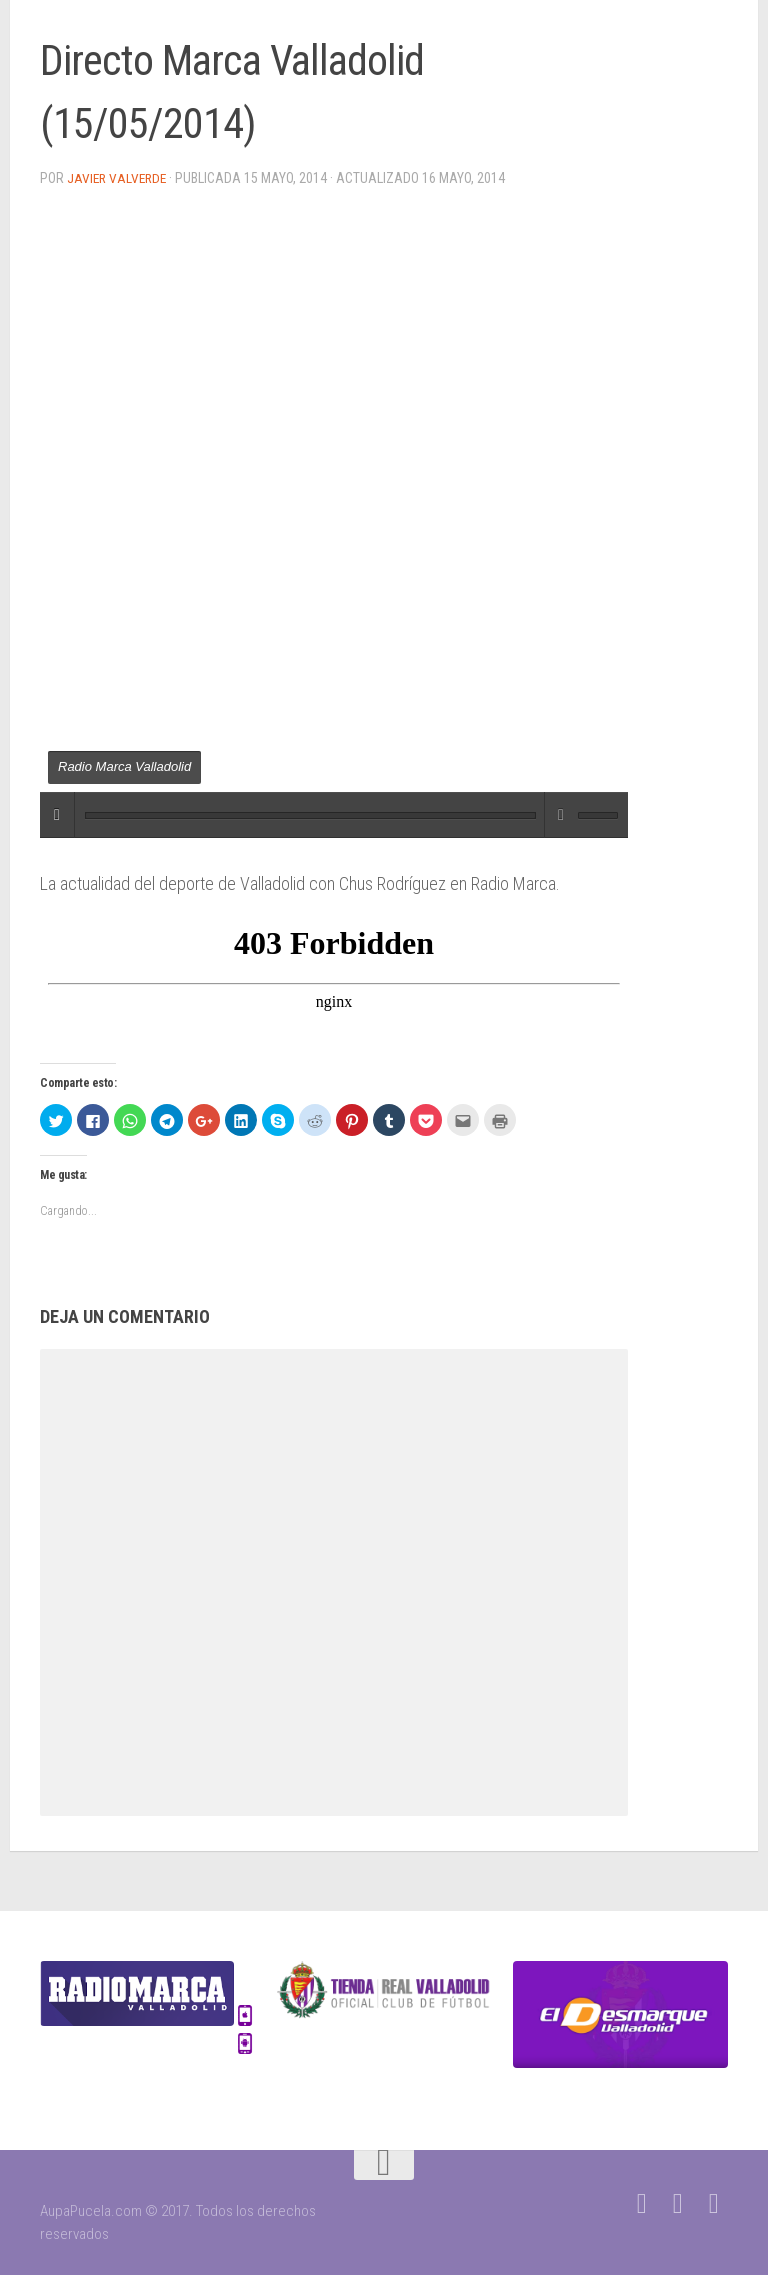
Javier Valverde (118, 178)
